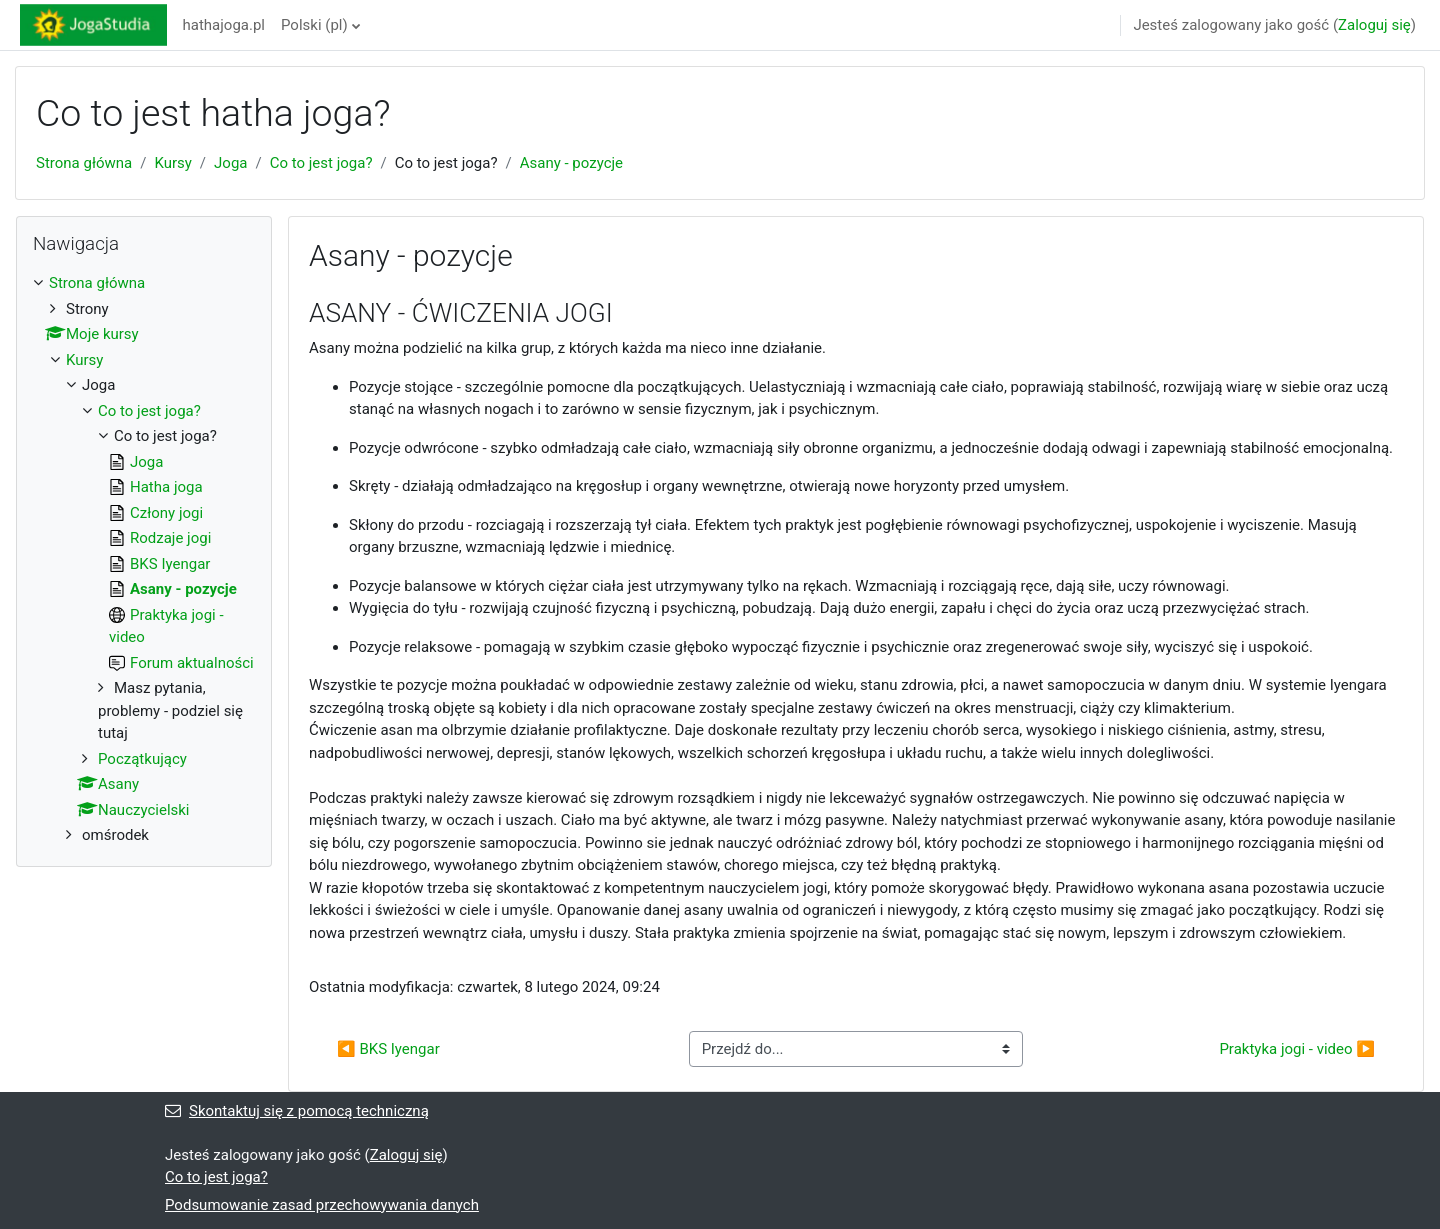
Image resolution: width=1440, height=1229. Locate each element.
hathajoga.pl (224, 25)
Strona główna (84, 163)
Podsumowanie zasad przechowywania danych (322, 1205)
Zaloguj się (1374, 25)
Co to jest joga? (321, 163)
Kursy (172, 163)
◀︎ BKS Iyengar (388, 1049)
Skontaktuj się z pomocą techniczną (297, 1111)
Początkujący (142, 759)
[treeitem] (144, 559)
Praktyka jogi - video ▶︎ (1297, 1049)
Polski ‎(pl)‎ (314, 25)
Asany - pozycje (571, 163)
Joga (230, 163)
